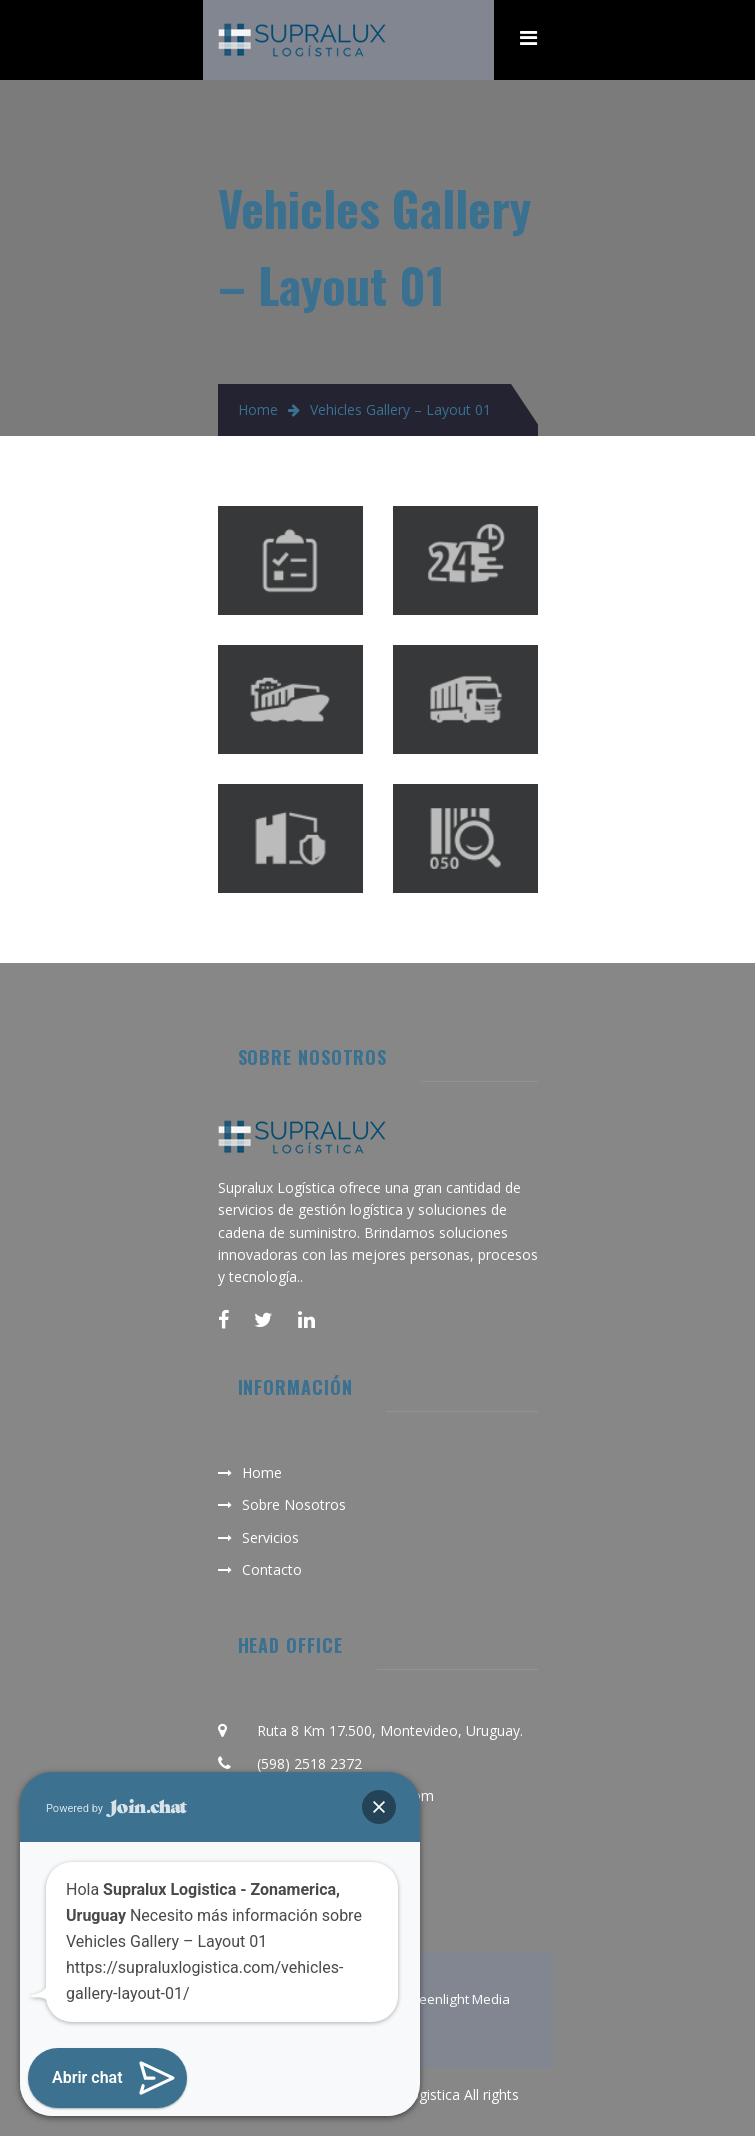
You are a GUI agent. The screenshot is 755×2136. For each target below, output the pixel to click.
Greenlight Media (457, 1999)
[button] (379, 1807)
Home (258, 409)
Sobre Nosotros (294, 1504)
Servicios (270, 1537)
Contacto (272, 1569)
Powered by (116, 1808)
